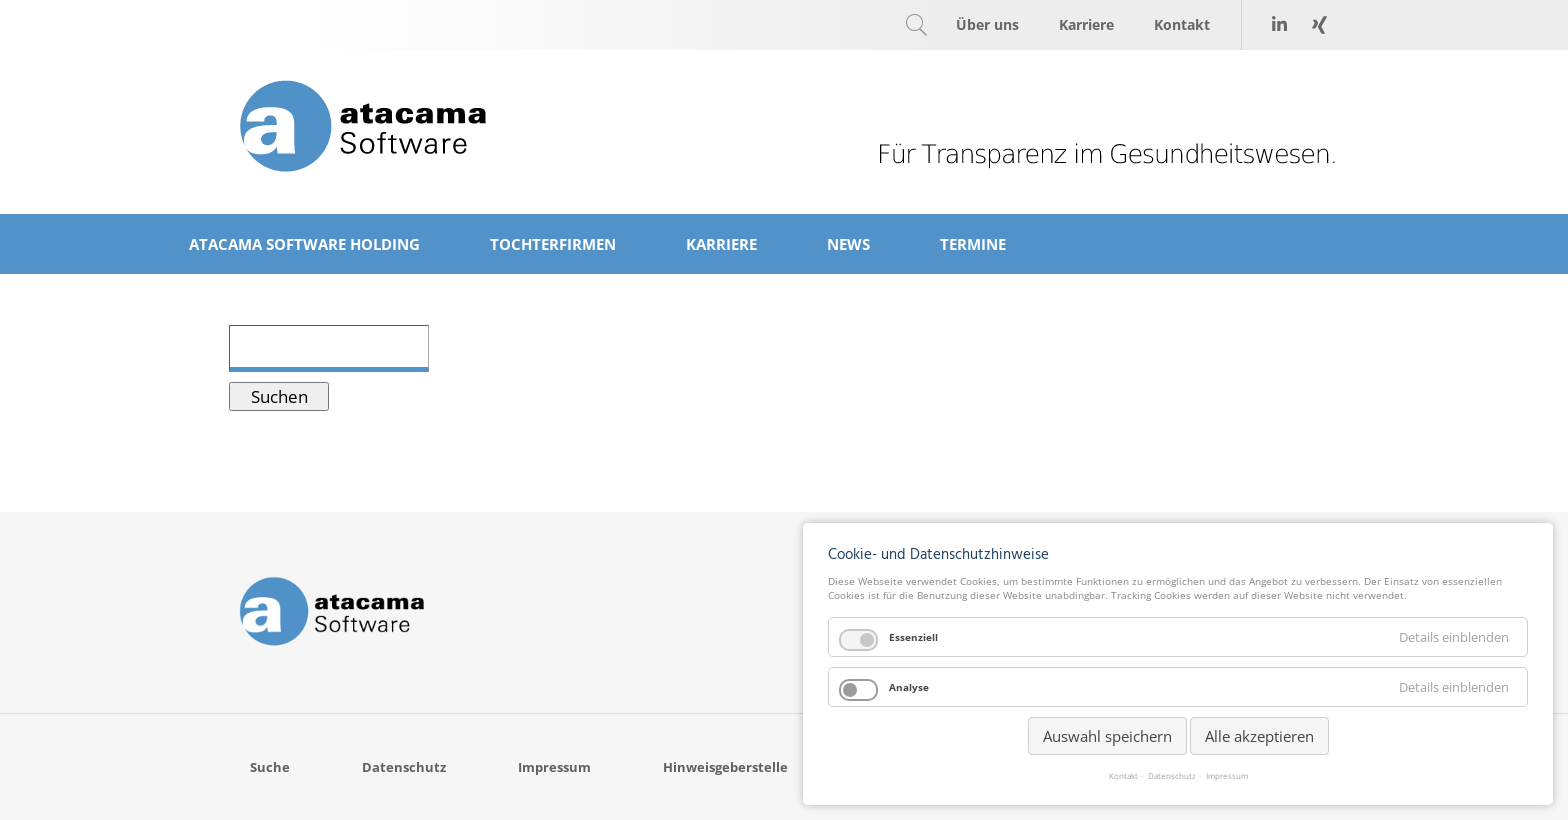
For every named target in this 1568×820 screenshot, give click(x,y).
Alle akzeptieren (1259, 736)
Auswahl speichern (1107, 736)
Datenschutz (1172, 776)
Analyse (909, 687)
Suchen (279, 396)
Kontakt (1123, 776)
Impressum (1227, 776)
